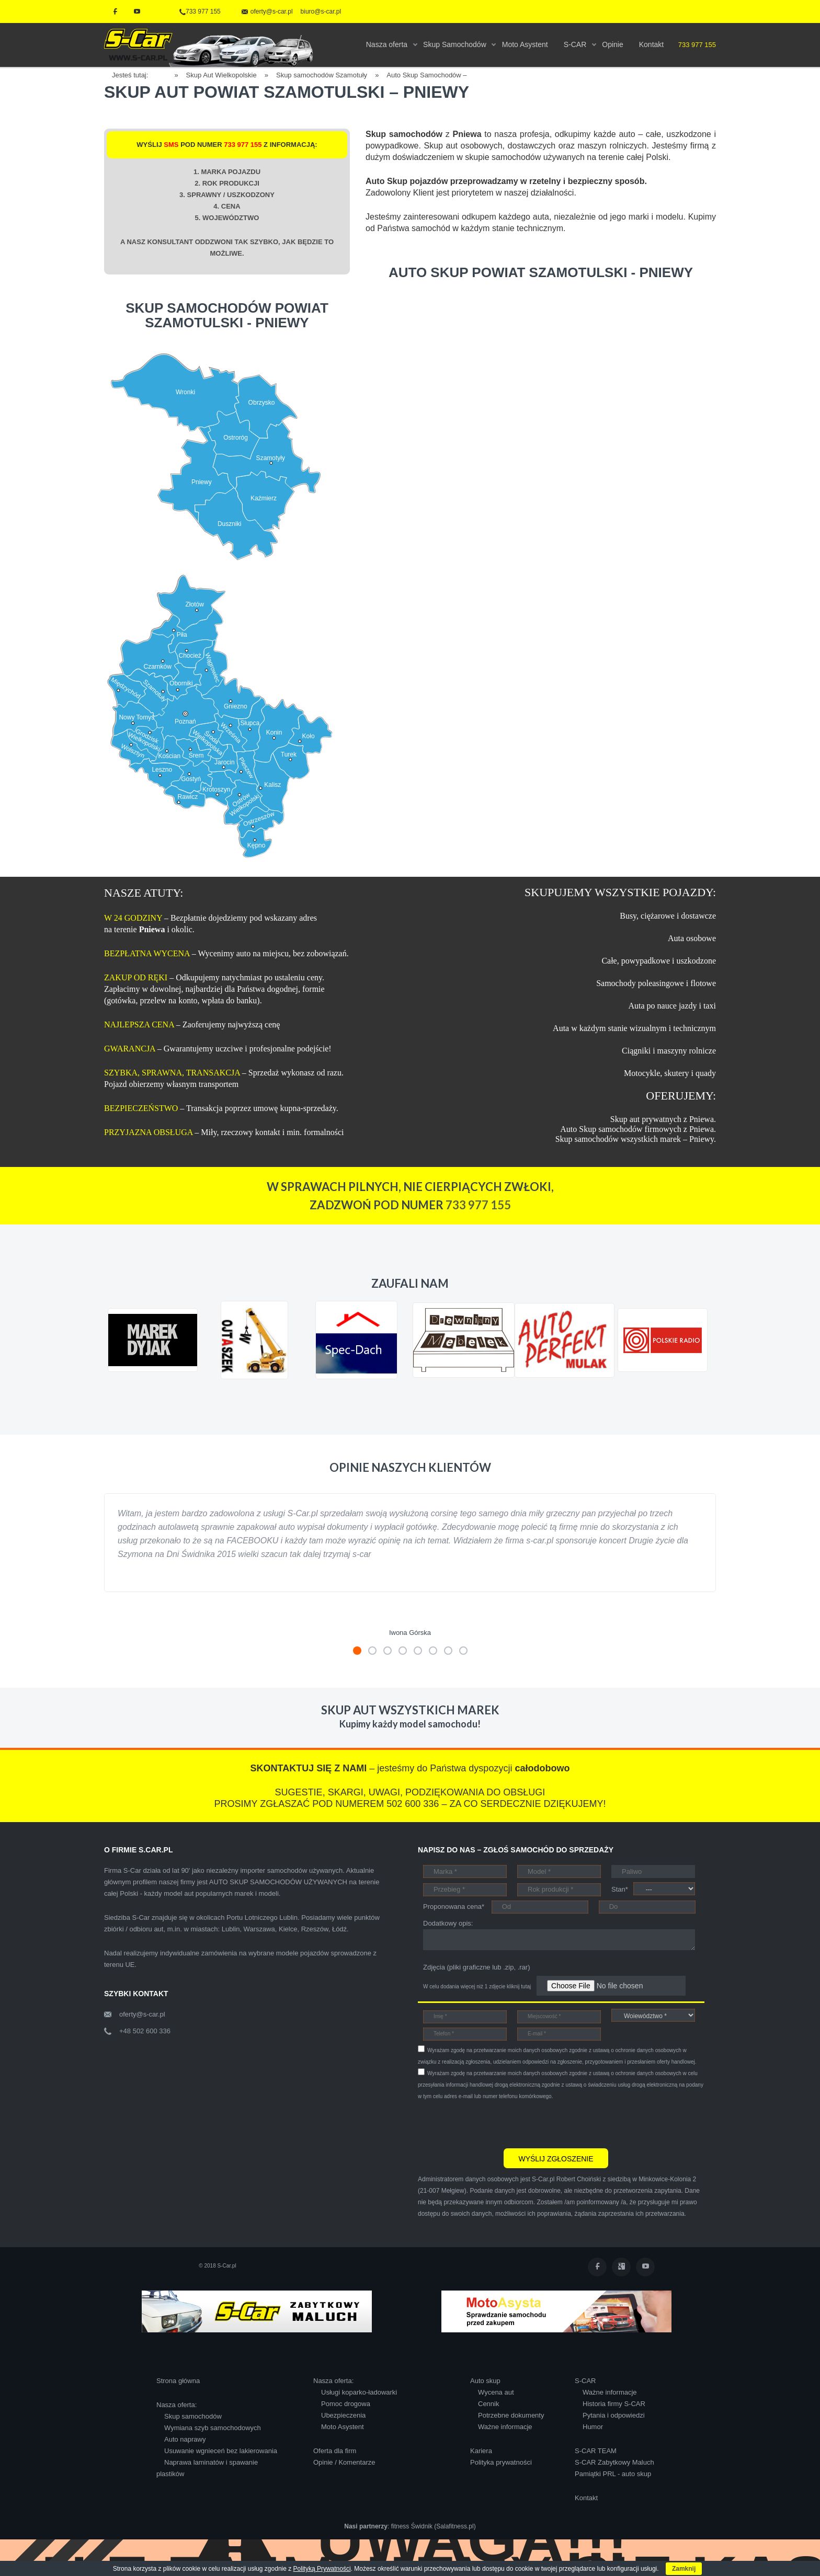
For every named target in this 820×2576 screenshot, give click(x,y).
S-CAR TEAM (596, 2451)
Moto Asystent (342, 2427)
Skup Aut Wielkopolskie (221, 75)
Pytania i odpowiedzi (614, 2415)
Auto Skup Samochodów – (426, 75)
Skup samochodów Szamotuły (321, 75)
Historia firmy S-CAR (614, 2404)
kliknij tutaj (519, 1986)
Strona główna (178, 2381)
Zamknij (684, 2568)
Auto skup (485, 2381)
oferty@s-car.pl (142, 2014)
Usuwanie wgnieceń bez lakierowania (220, 2451)
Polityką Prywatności (322, 2568)
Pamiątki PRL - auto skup (613, 2474)
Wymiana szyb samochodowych (212, 2428)
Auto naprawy (185, 2439)
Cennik (488, 2404)
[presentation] (497, 2122)
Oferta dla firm (334, 2451)
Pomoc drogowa (345, 2404)
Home (165, 73)
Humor (593, 2427)
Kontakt (586, 2498)
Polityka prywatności (501, 2462)
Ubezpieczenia (343, 2415)
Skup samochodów (193, 2416)
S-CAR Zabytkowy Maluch (614, 2462)
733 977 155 (200, 11)
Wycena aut (496, 2392)
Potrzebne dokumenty (511, 2415)
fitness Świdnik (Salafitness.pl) (433, 2526)
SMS (171, 144)
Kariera (481, 2451)
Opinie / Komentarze (344, 2462)
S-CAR (585, 2381)
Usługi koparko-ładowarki (359, 2392)
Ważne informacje (505, 2427)
